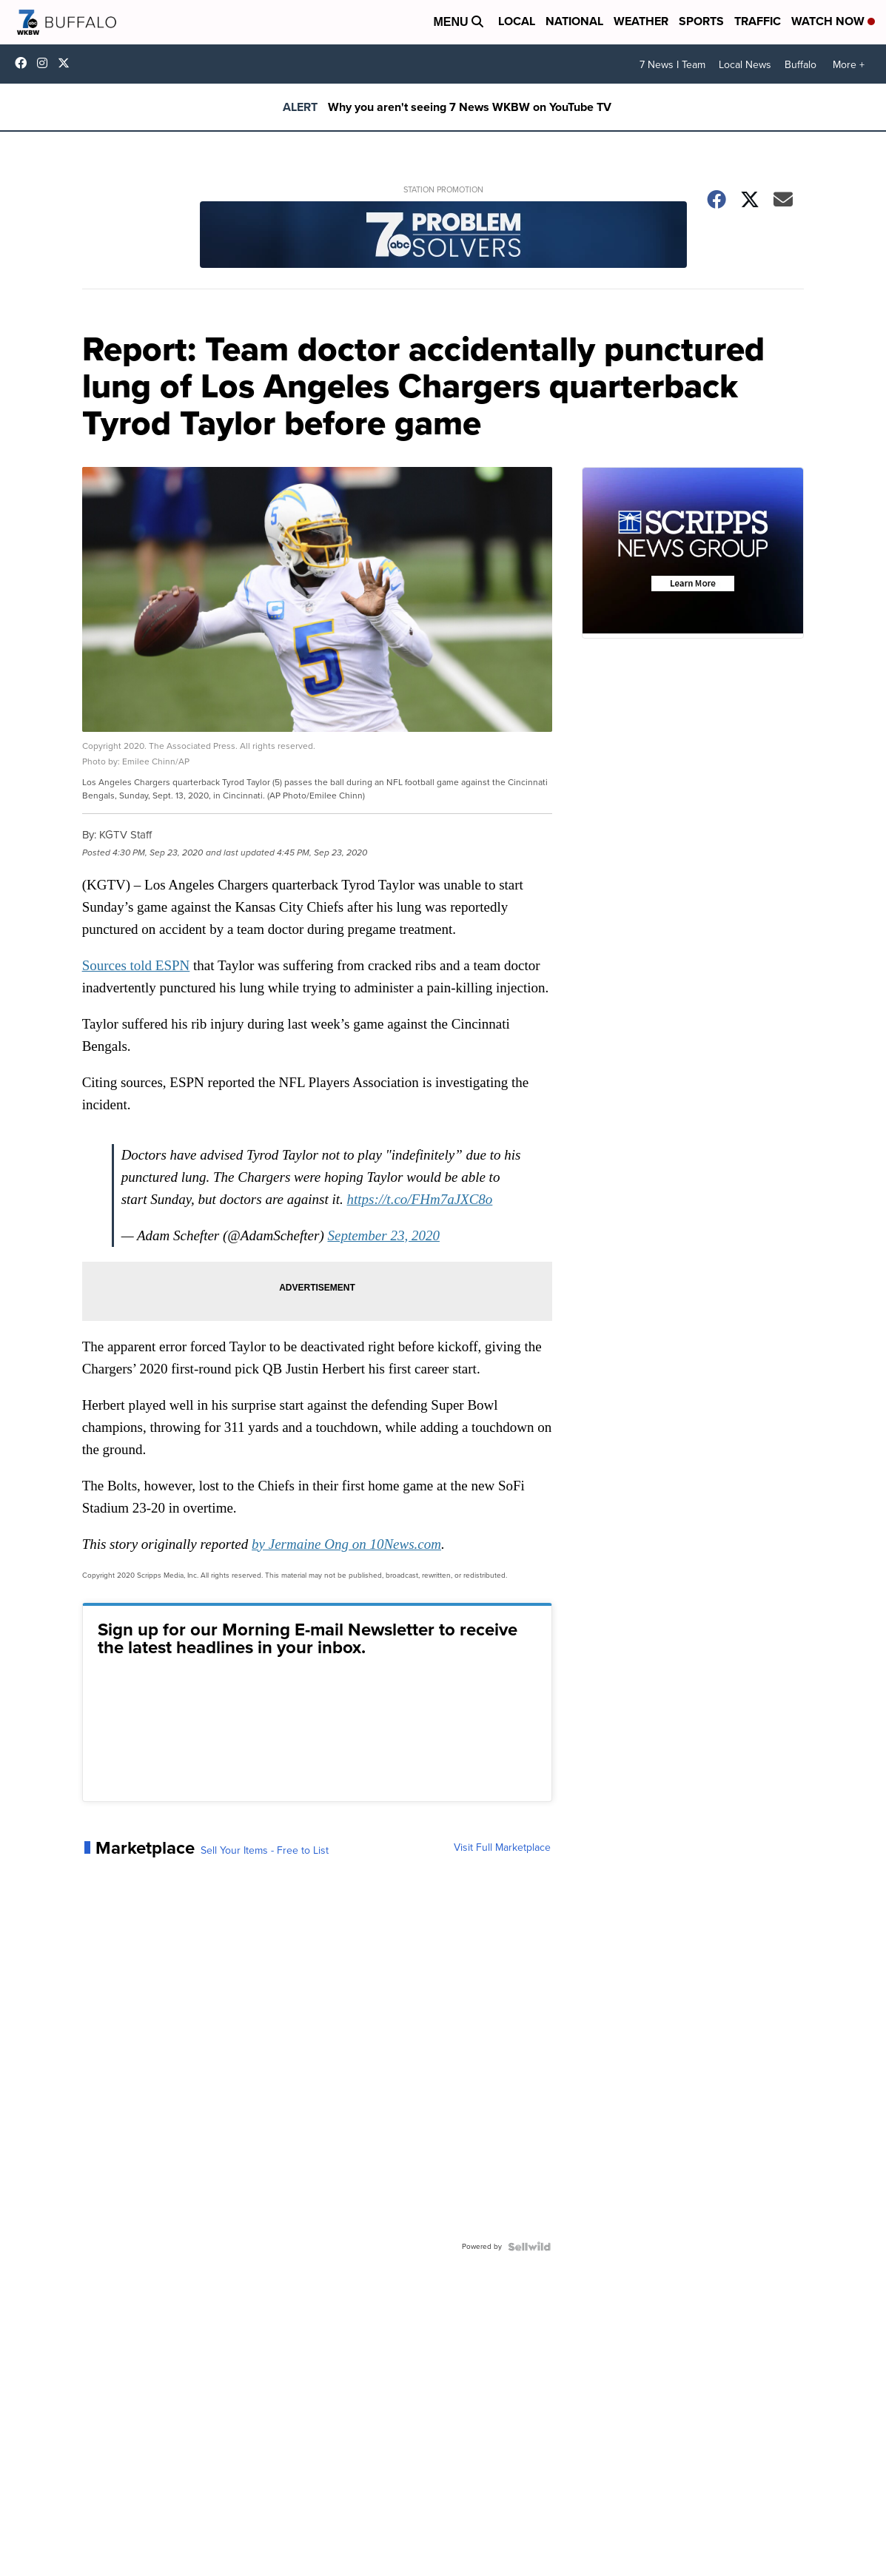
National (574, 21)
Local (516, 21)
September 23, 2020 (383, 1235)
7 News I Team (672, 65)
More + (849, 65)
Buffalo (800, 65)
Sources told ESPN (136, 965)
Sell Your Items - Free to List (265, 1851)
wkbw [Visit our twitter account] (67, 63)
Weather (641, 21)
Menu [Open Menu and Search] (458, 22)
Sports (701, 21)
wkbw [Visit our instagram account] (46, 63)
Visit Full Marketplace (502, 1848)
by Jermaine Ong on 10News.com (346, 1544)
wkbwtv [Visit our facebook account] (24, 63)
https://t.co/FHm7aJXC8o (420, 1199)
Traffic (757, 21)
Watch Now (833, 21)
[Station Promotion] (443, 236)
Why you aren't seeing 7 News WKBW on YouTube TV (469, 106)
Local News (745, 65)
